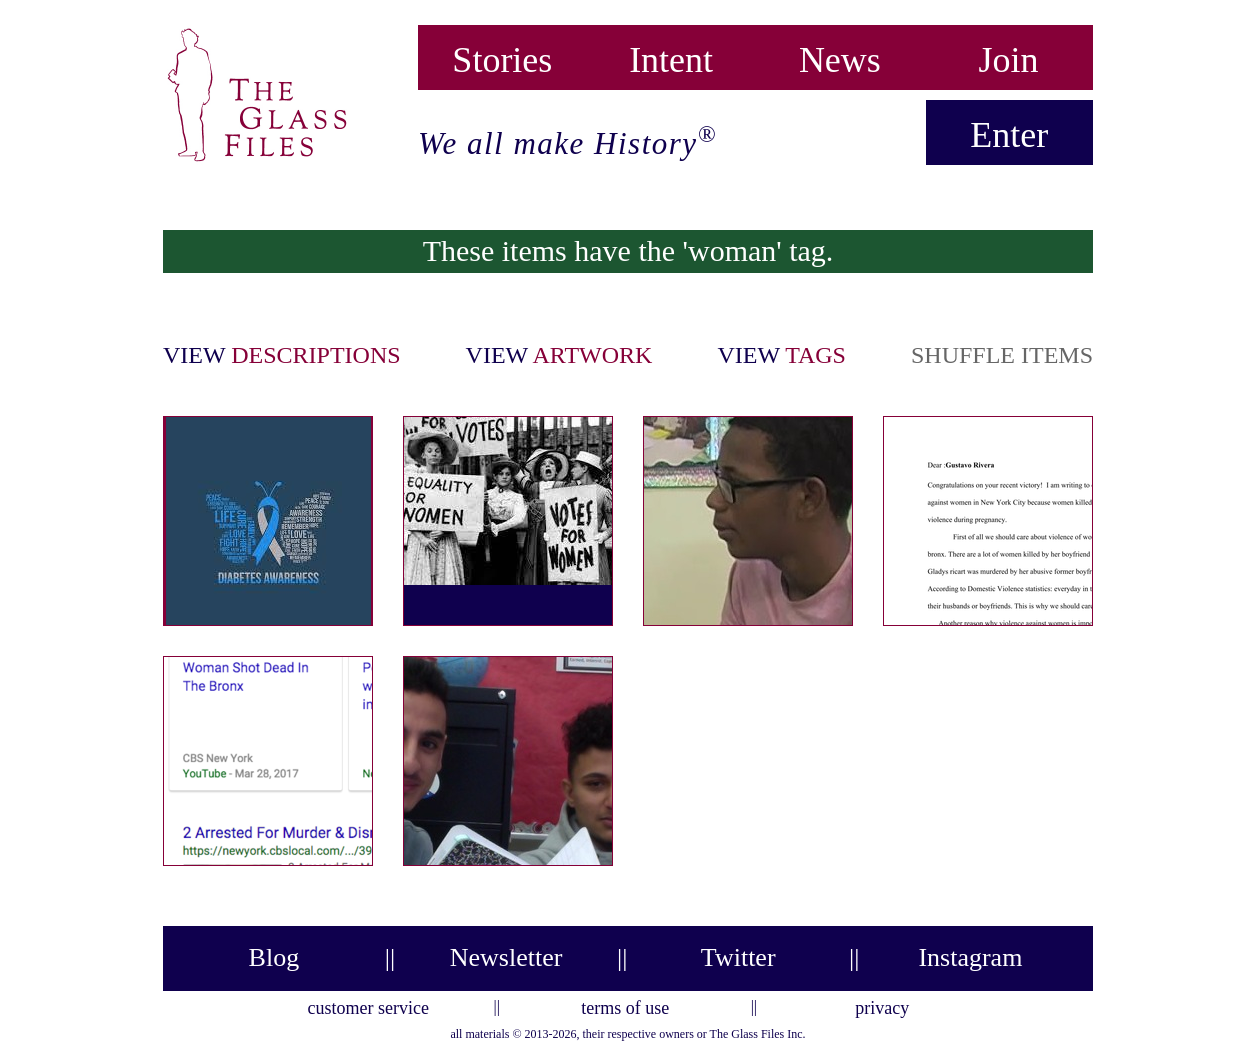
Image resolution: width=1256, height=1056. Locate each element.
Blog (274, 957)
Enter (1009, 135)
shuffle (1002, 355)
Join (1009, 55)
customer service (368, 1005)
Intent (671, 55)
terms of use (625, 1005)
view (282, 355)
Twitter (738, 957)
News (840, 55)
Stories (502, 55)
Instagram (970, 957)
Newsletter (506, 957)
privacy (882, 1005)
